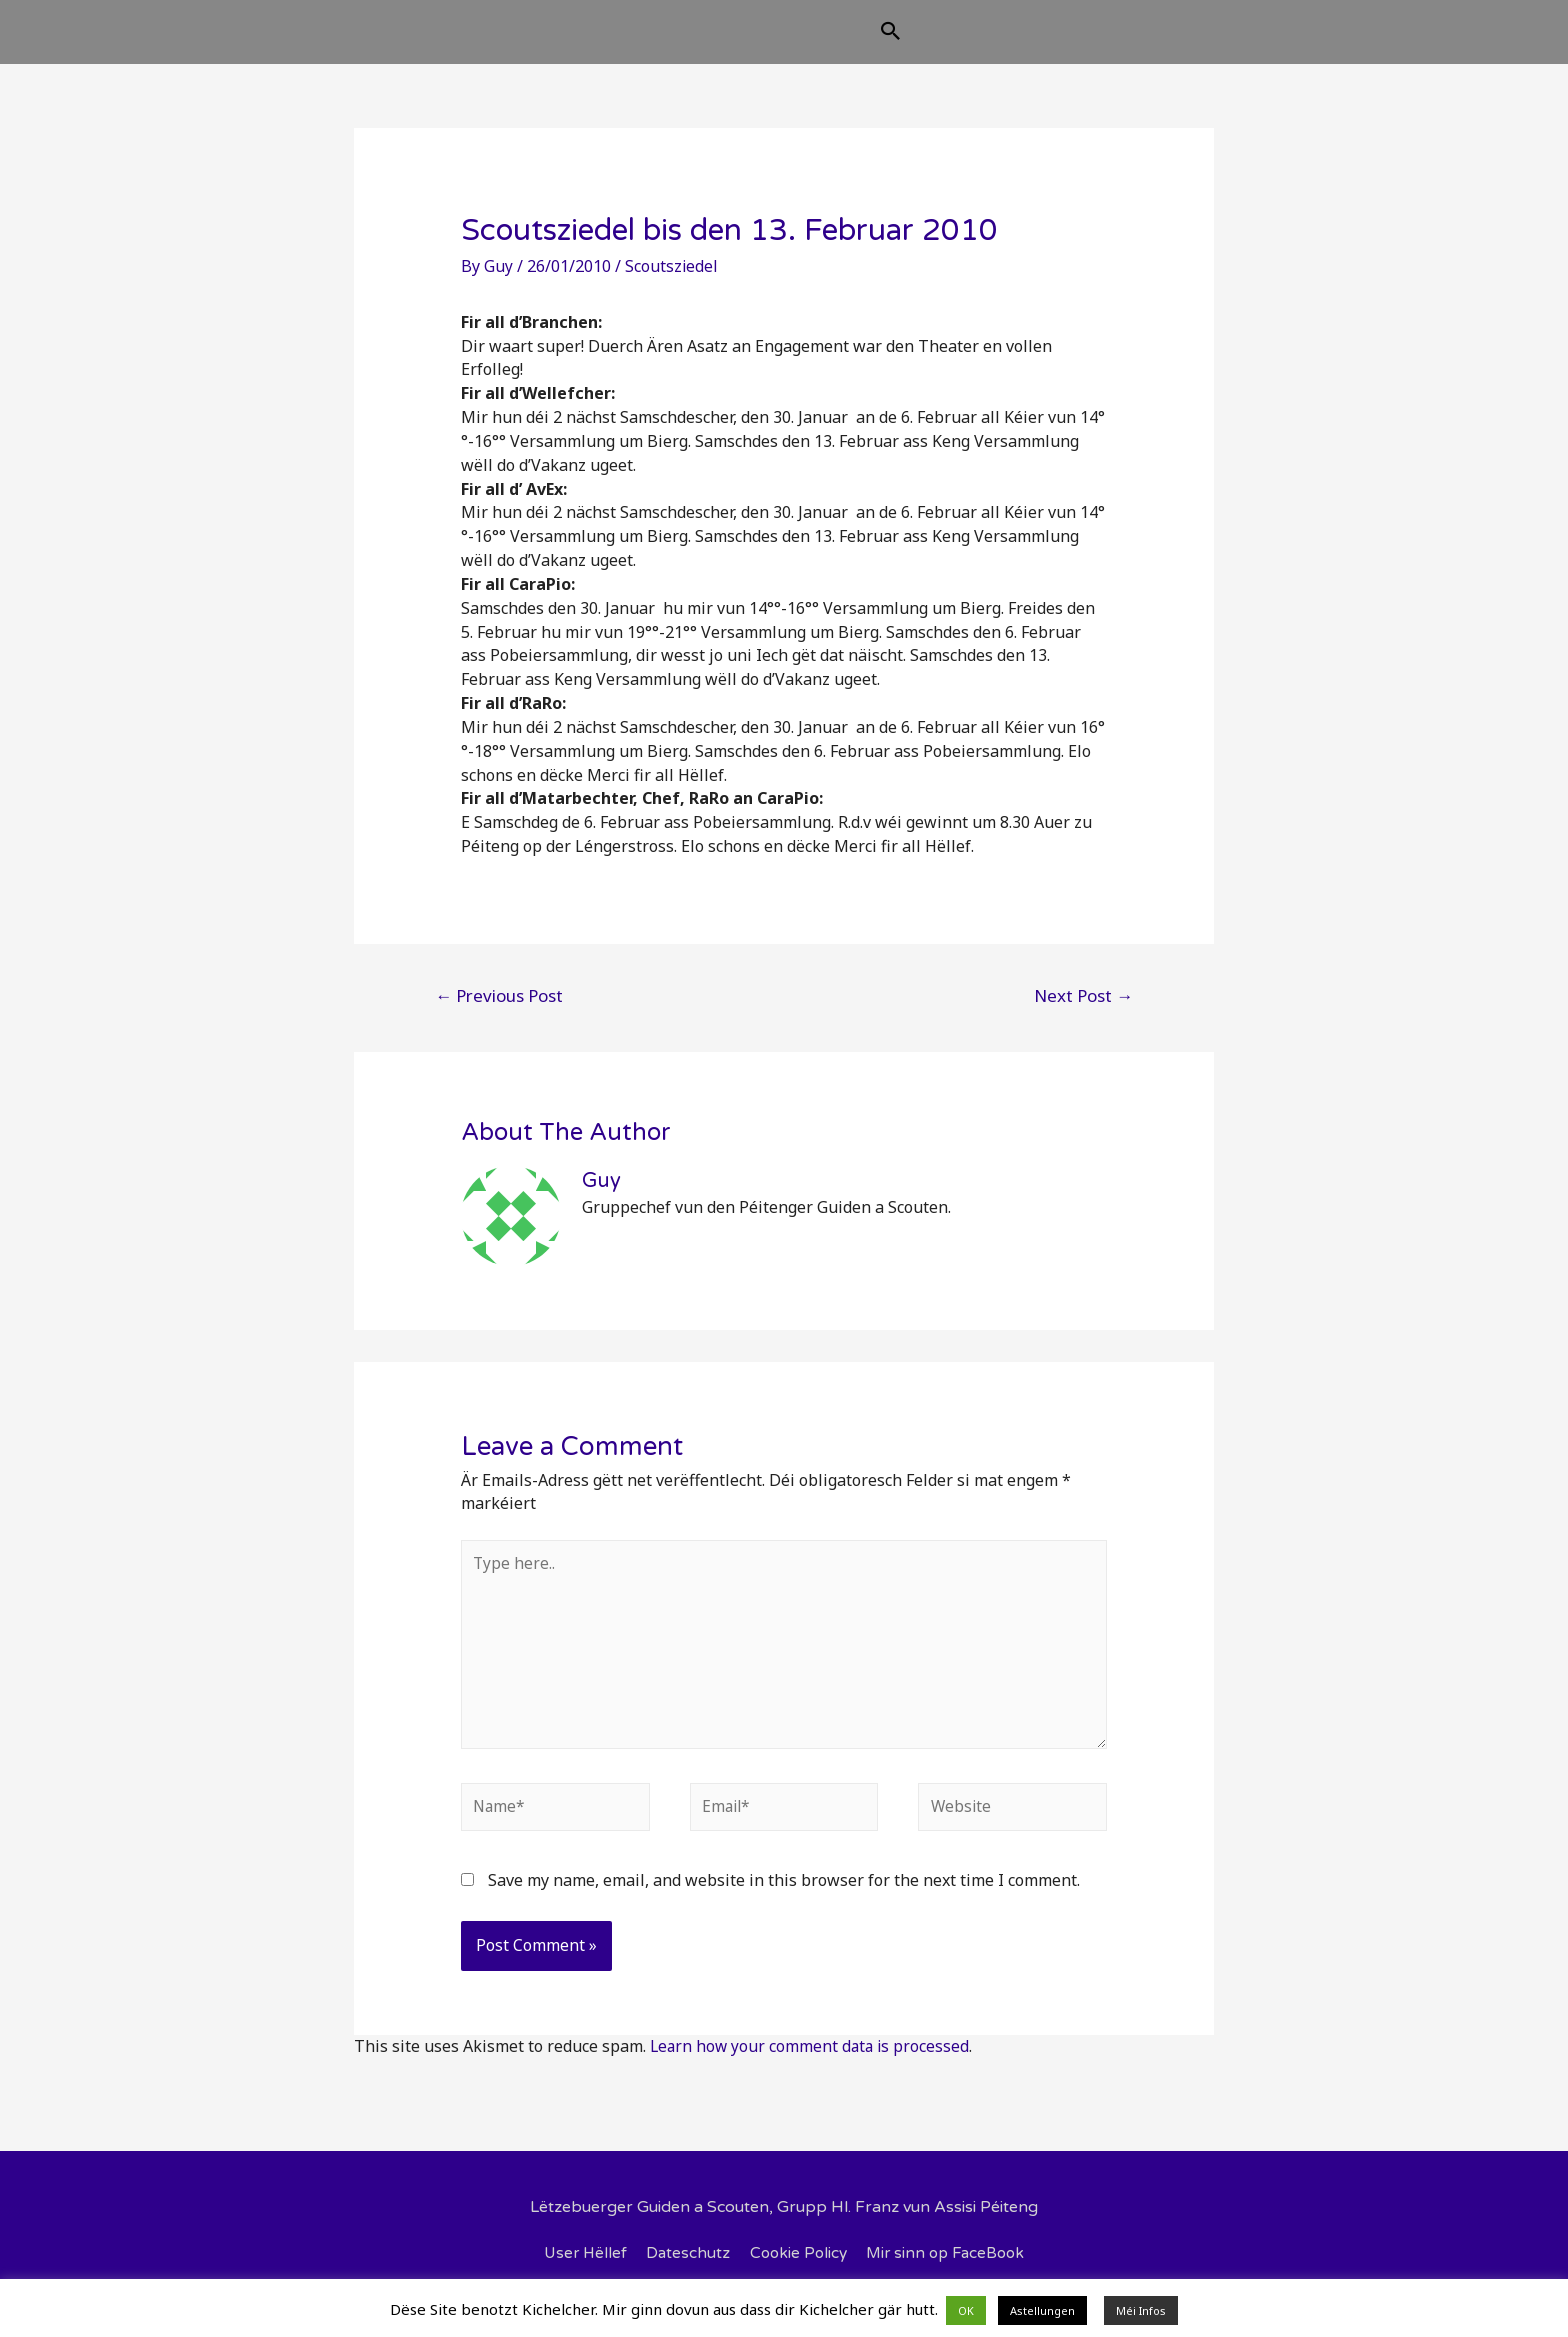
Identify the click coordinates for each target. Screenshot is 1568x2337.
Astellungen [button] (1042, 2310)
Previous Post (499, 1011)
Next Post (1083, 1011)
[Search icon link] (991, 41)
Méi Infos (1141, 2310)
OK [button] (966, 2310)
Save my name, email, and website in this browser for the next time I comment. (784, 1906)
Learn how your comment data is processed (812, 2071)
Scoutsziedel (672, 282)
